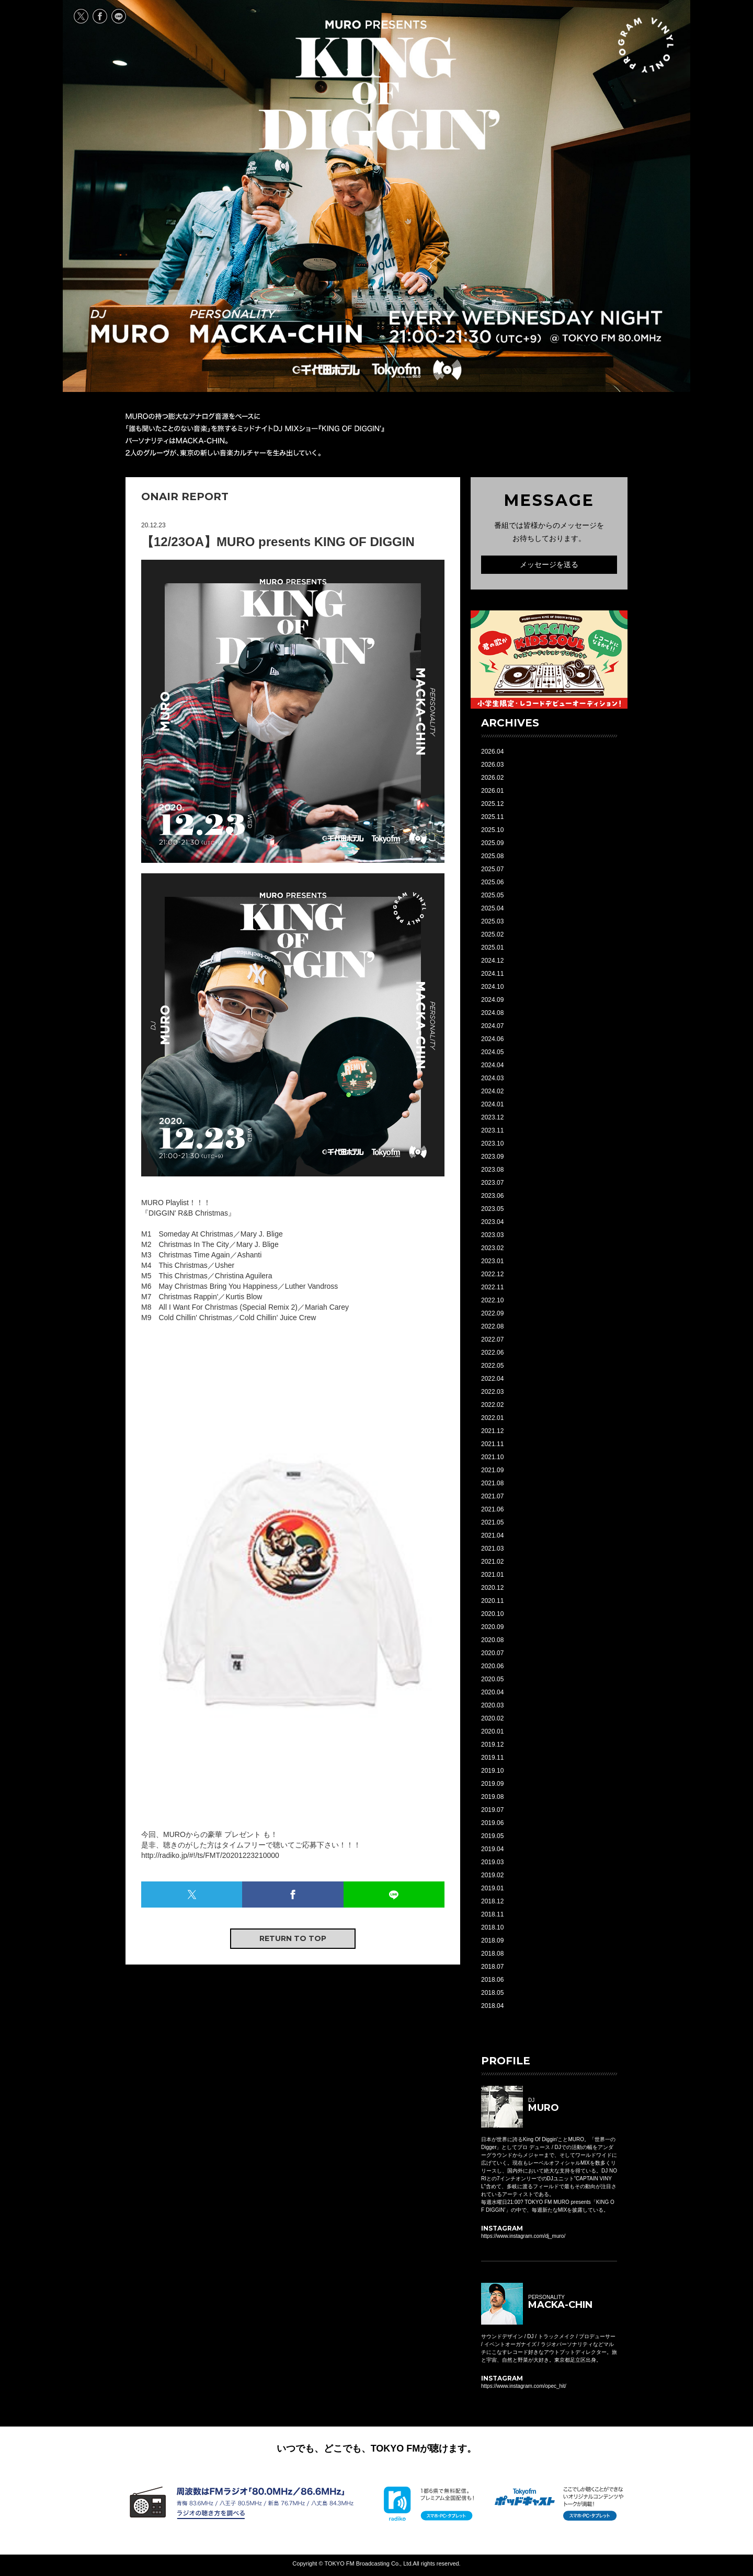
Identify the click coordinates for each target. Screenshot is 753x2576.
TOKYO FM (395, 370)
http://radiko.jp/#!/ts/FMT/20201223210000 (210, 1855)
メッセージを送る (549, 564)
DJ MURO (129, 326)
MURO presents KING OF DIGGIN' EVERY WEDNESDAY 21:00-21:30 (379, 85)
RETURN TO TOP (292, 1938)
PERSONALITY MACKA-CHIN (275, 326)
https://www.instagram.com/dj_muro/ (523, 2236)
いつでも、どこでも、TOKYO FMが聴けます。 (377, 2448)
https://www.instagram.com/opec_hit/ (523, 2386)
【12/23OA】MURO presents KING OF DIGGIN (278, 542)
